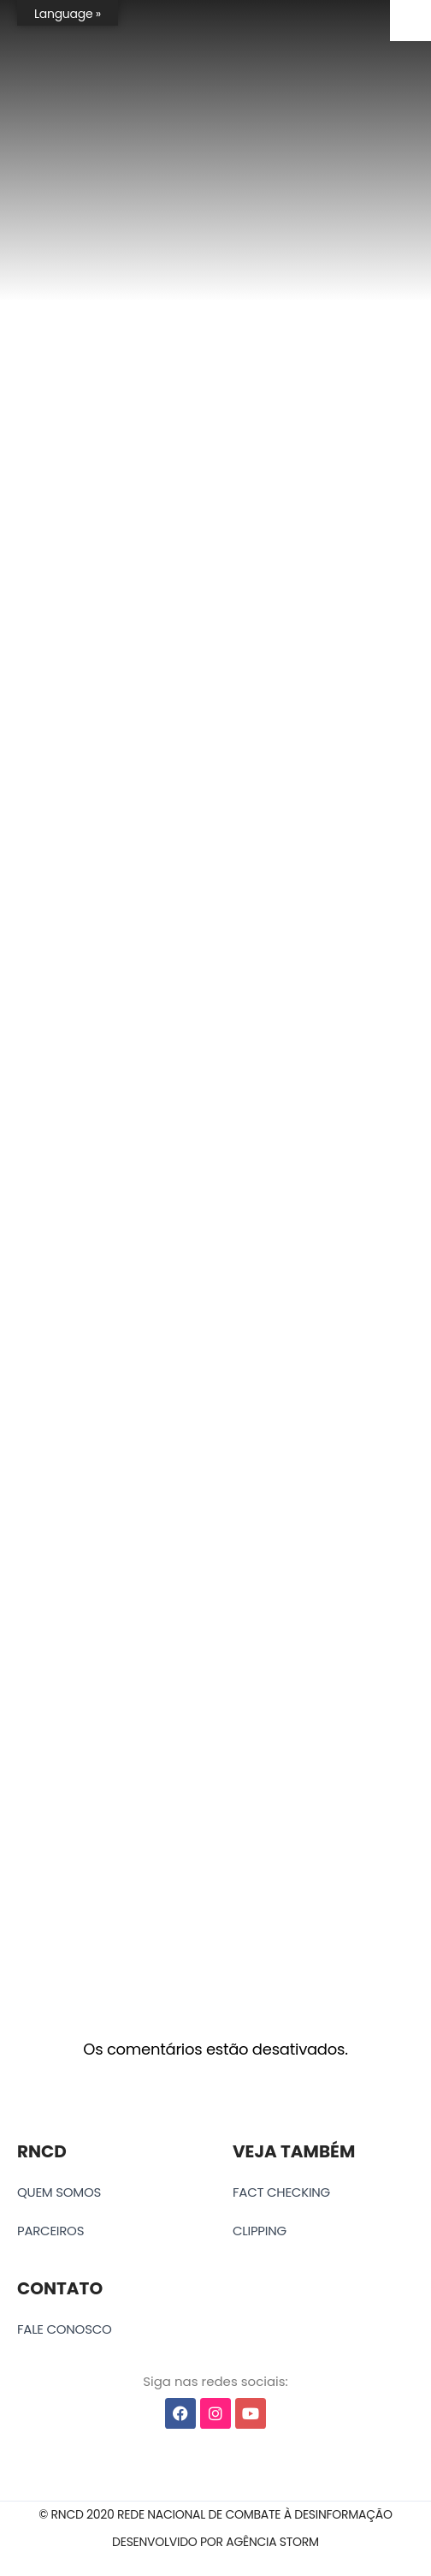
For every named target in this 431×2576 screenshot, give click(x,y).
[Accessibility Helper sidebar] (410, 20)
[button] (215, 2515)
